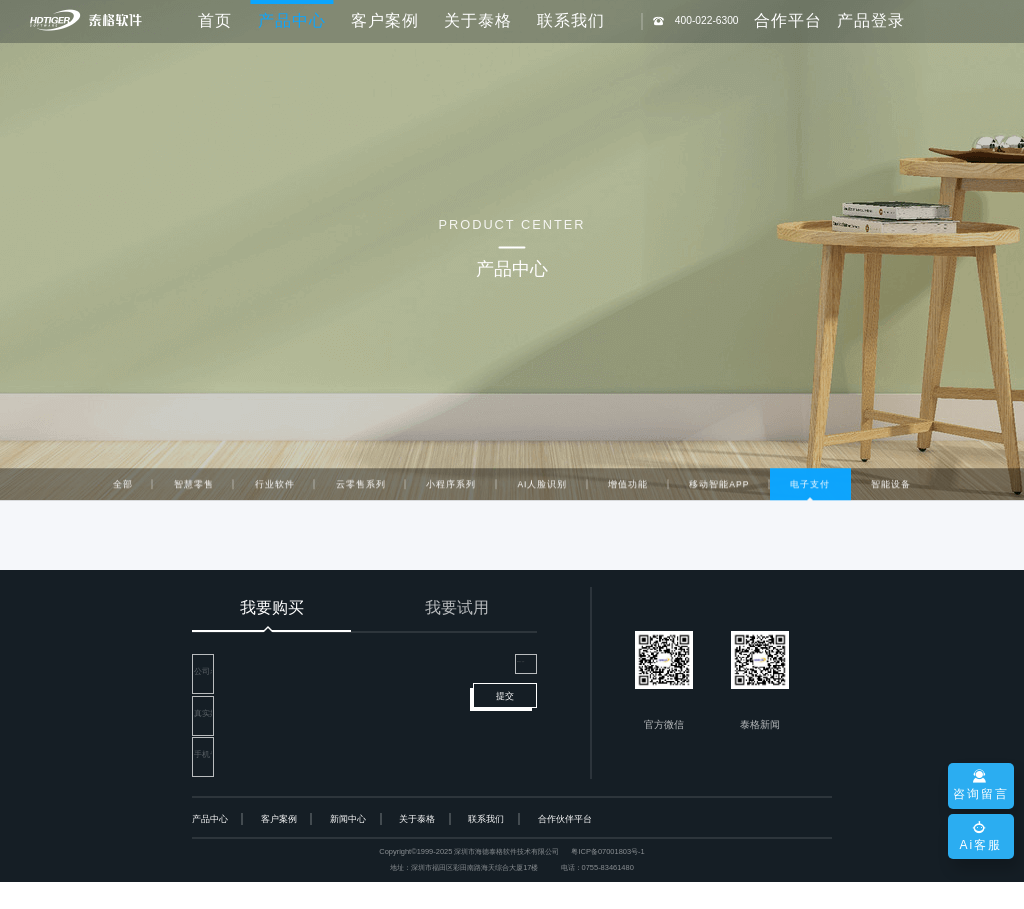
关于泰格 (478, 20)
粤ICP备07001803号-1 (607, 879)
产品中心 (210, 847)
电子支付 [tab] (810, 486)
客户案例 (385, 20)
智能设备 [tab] (891, 486)
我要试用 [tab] (457, 607)
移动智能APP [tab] (719, 486)
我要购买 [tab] (272, 607)
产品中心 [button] (292, 20)
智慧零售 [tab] (194, 486)
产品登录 (871, 20)
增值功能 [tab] (628, 486)
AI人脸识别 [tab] (542, 486)
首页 (215, 20)
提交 (505, 744)
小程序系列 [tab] (451, 486)
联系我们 (571, 20)
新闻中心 (348, 847)
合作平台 (788, 20)
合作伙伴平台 (565, 847)
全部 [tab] (123, 486)
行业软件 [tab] (275, 486)
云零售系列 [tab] (361, 486)
